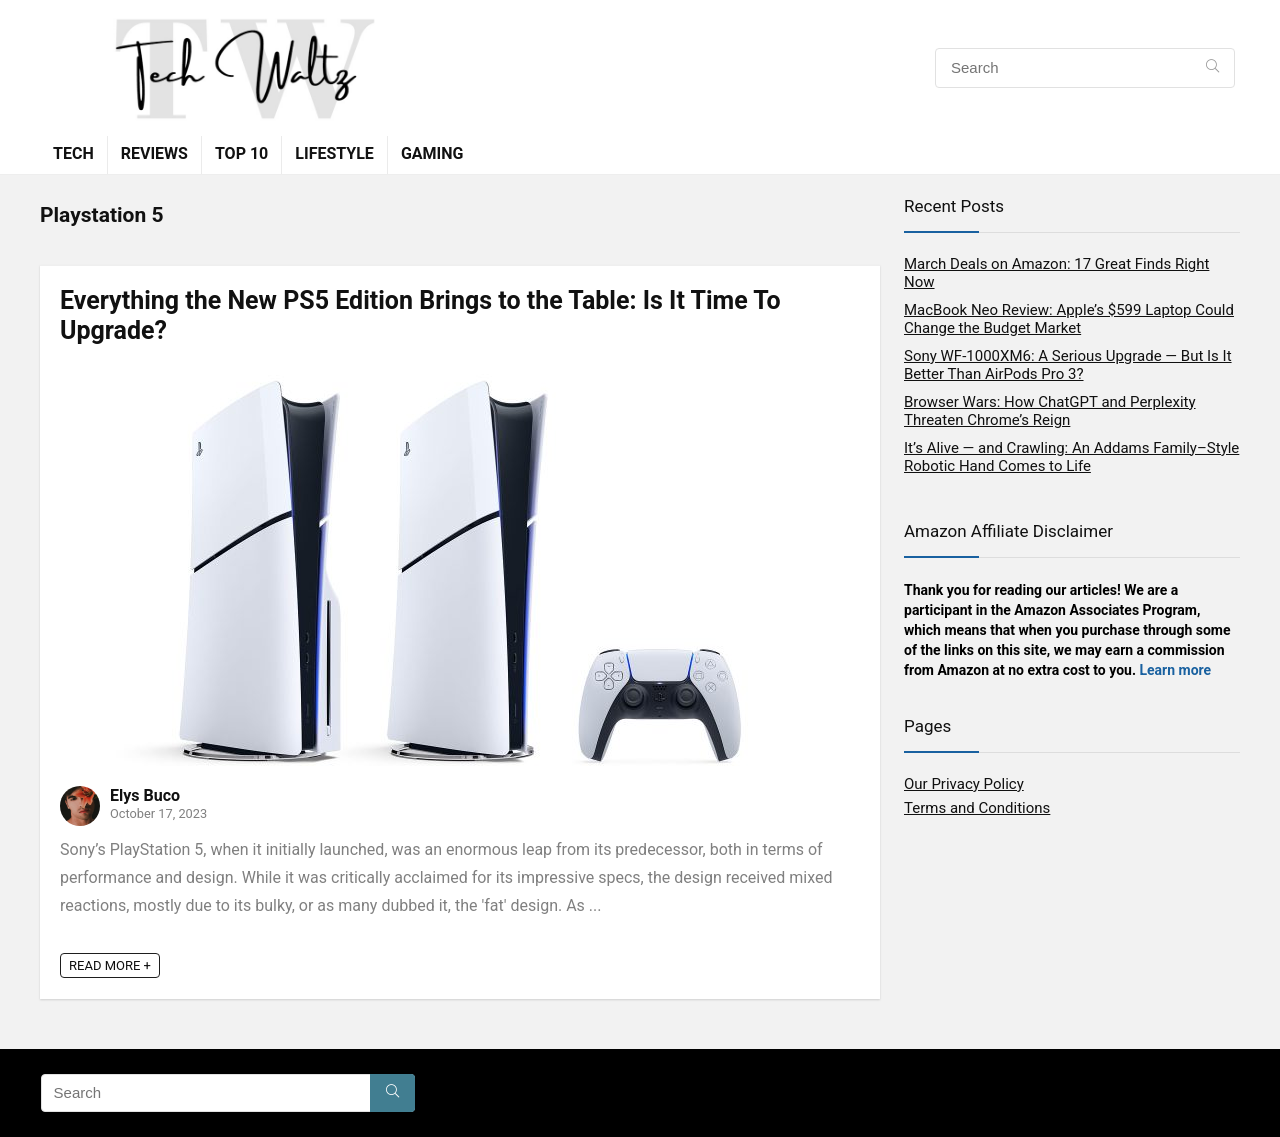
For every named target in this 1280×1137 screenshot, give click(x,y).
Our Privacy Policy (964, 784)
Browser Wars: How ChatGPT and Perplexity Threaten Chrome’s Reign (1050, 411)
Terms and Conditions (977, 808)
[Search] (1212, 68)
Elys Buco (145, 795)
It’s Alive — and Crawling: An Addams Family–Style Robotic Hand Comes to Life (1071, 457)
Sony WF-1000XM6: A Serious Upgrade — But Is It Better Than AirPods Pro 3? (1068, 365)
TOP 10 (241, 153)
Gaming (432, 153)
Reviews (154, 153)
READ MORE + (110, 965)
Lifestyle (334, 153)
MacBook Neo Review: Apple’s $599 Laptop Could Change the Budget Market (1069, 319)
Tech (73, 153)
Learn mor (1171, 670)
